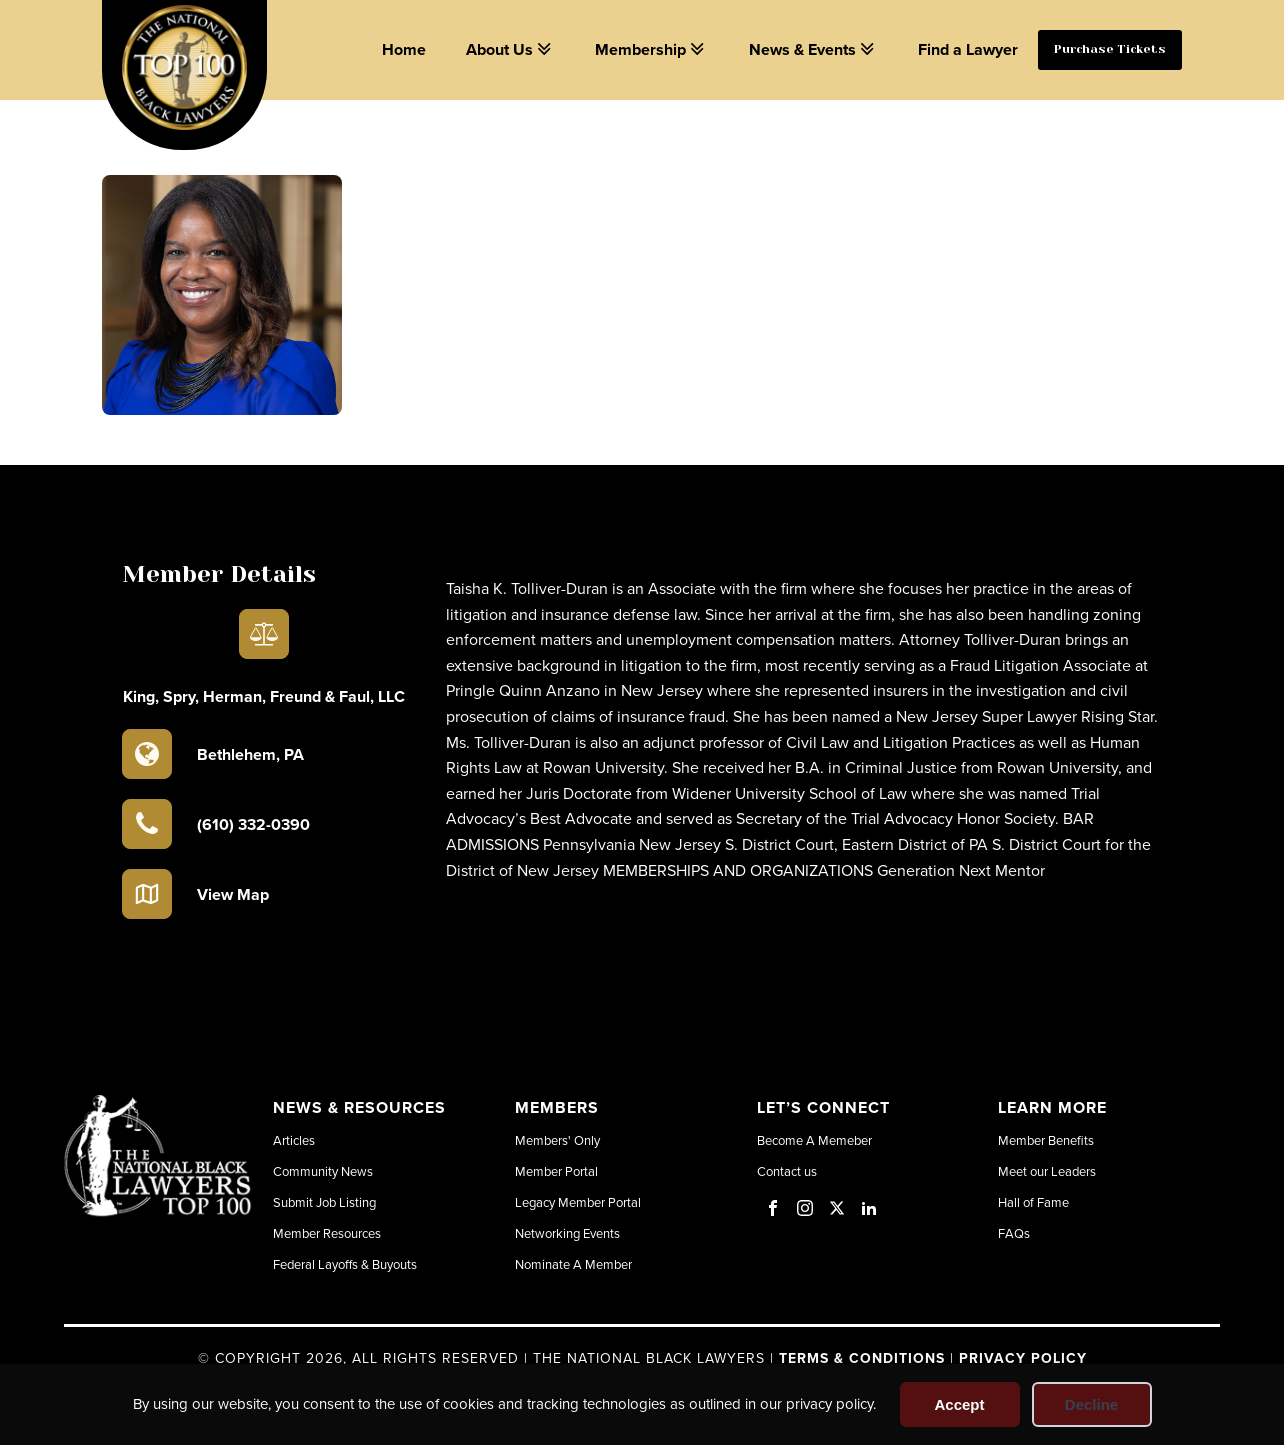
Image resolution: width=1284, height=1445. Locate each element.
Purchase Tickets (1110, 49)
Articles (294, 1140)
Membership (651, 49)
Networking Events (567, 1233)
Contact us (787, 1171)
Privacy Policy (1023, 1358)
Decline (1091, 1404)
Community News (323, 1171)
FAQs (1014, 1233)
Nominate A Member (573, 1264)
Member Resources (327, 1233)
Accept (959, 1404)
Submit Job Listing (324, 1202)
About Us (510, 49)
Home (404, 49)
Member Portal (556, 1171)
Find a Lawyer (968, 49)
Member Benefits (1046, 1140)
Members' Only (557, 1140)
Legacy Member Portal (578, 1202)
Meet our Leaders (1047, 1171)
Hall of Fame (1033, 1202)
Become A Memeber (814, 1140)
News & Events (813, 49)
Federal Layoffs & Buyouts (345, 1264)
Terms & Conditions (862, 1358)
